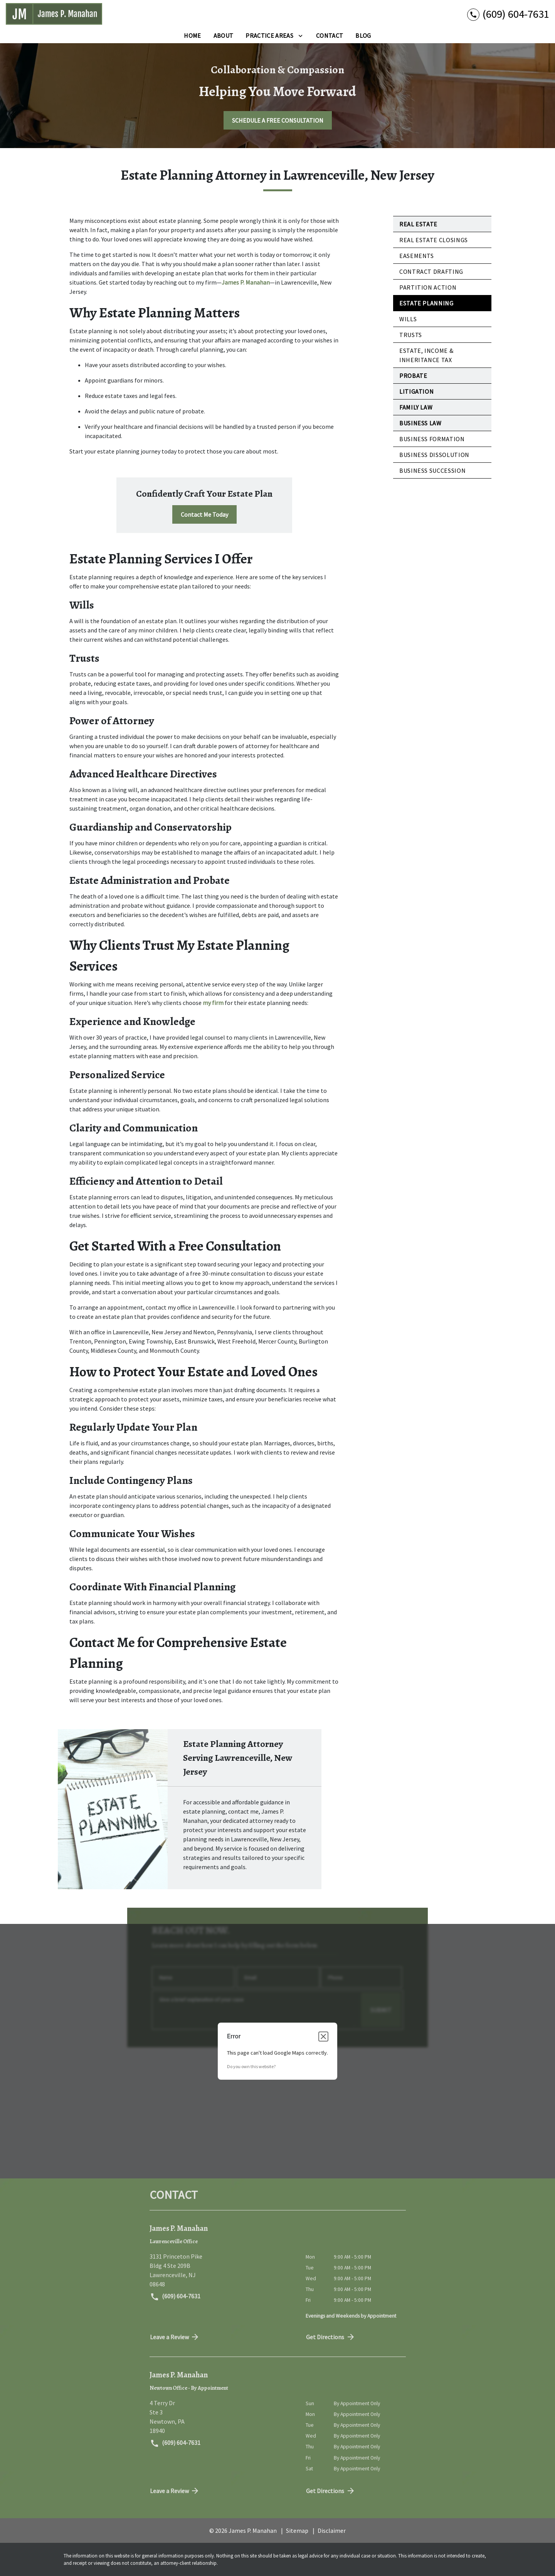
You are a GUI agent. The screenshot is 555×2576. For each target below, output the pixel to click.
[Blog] (363, 35)
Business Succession (432, 470)
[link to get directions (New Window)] (222, 2270)
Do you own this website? (251, 2066)
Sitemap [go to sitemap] (297, 2530)
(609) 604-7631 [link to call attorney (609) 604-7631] (175, 2296)
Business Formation (432, 439)
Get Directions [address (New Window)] (330, 2337)
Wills (408, 319)
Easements (416, 256)
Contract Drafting (431, 271)
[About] (223, 35)
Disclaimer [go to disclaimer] (332, 2530)
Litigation (416, 391)
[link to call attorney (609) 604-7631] (508, 13)
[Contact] (329, 35)
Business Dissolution (434, 455)
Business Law (420, 423)
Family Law (415, 407)
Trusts (410, 335)
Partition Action (427, 287)
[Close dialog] (323, 2036)
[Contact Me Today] (204, 514)
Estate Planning (426, 303)
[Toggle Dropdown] (300, 35)
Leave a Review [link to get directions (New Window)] (175, 2337)
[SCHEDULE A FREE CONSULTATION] (278, 120)
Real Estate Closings (433, 240)
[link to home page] (54, 14)
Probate (413, 375)
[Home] (192, 35)
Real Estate (418, 224)
